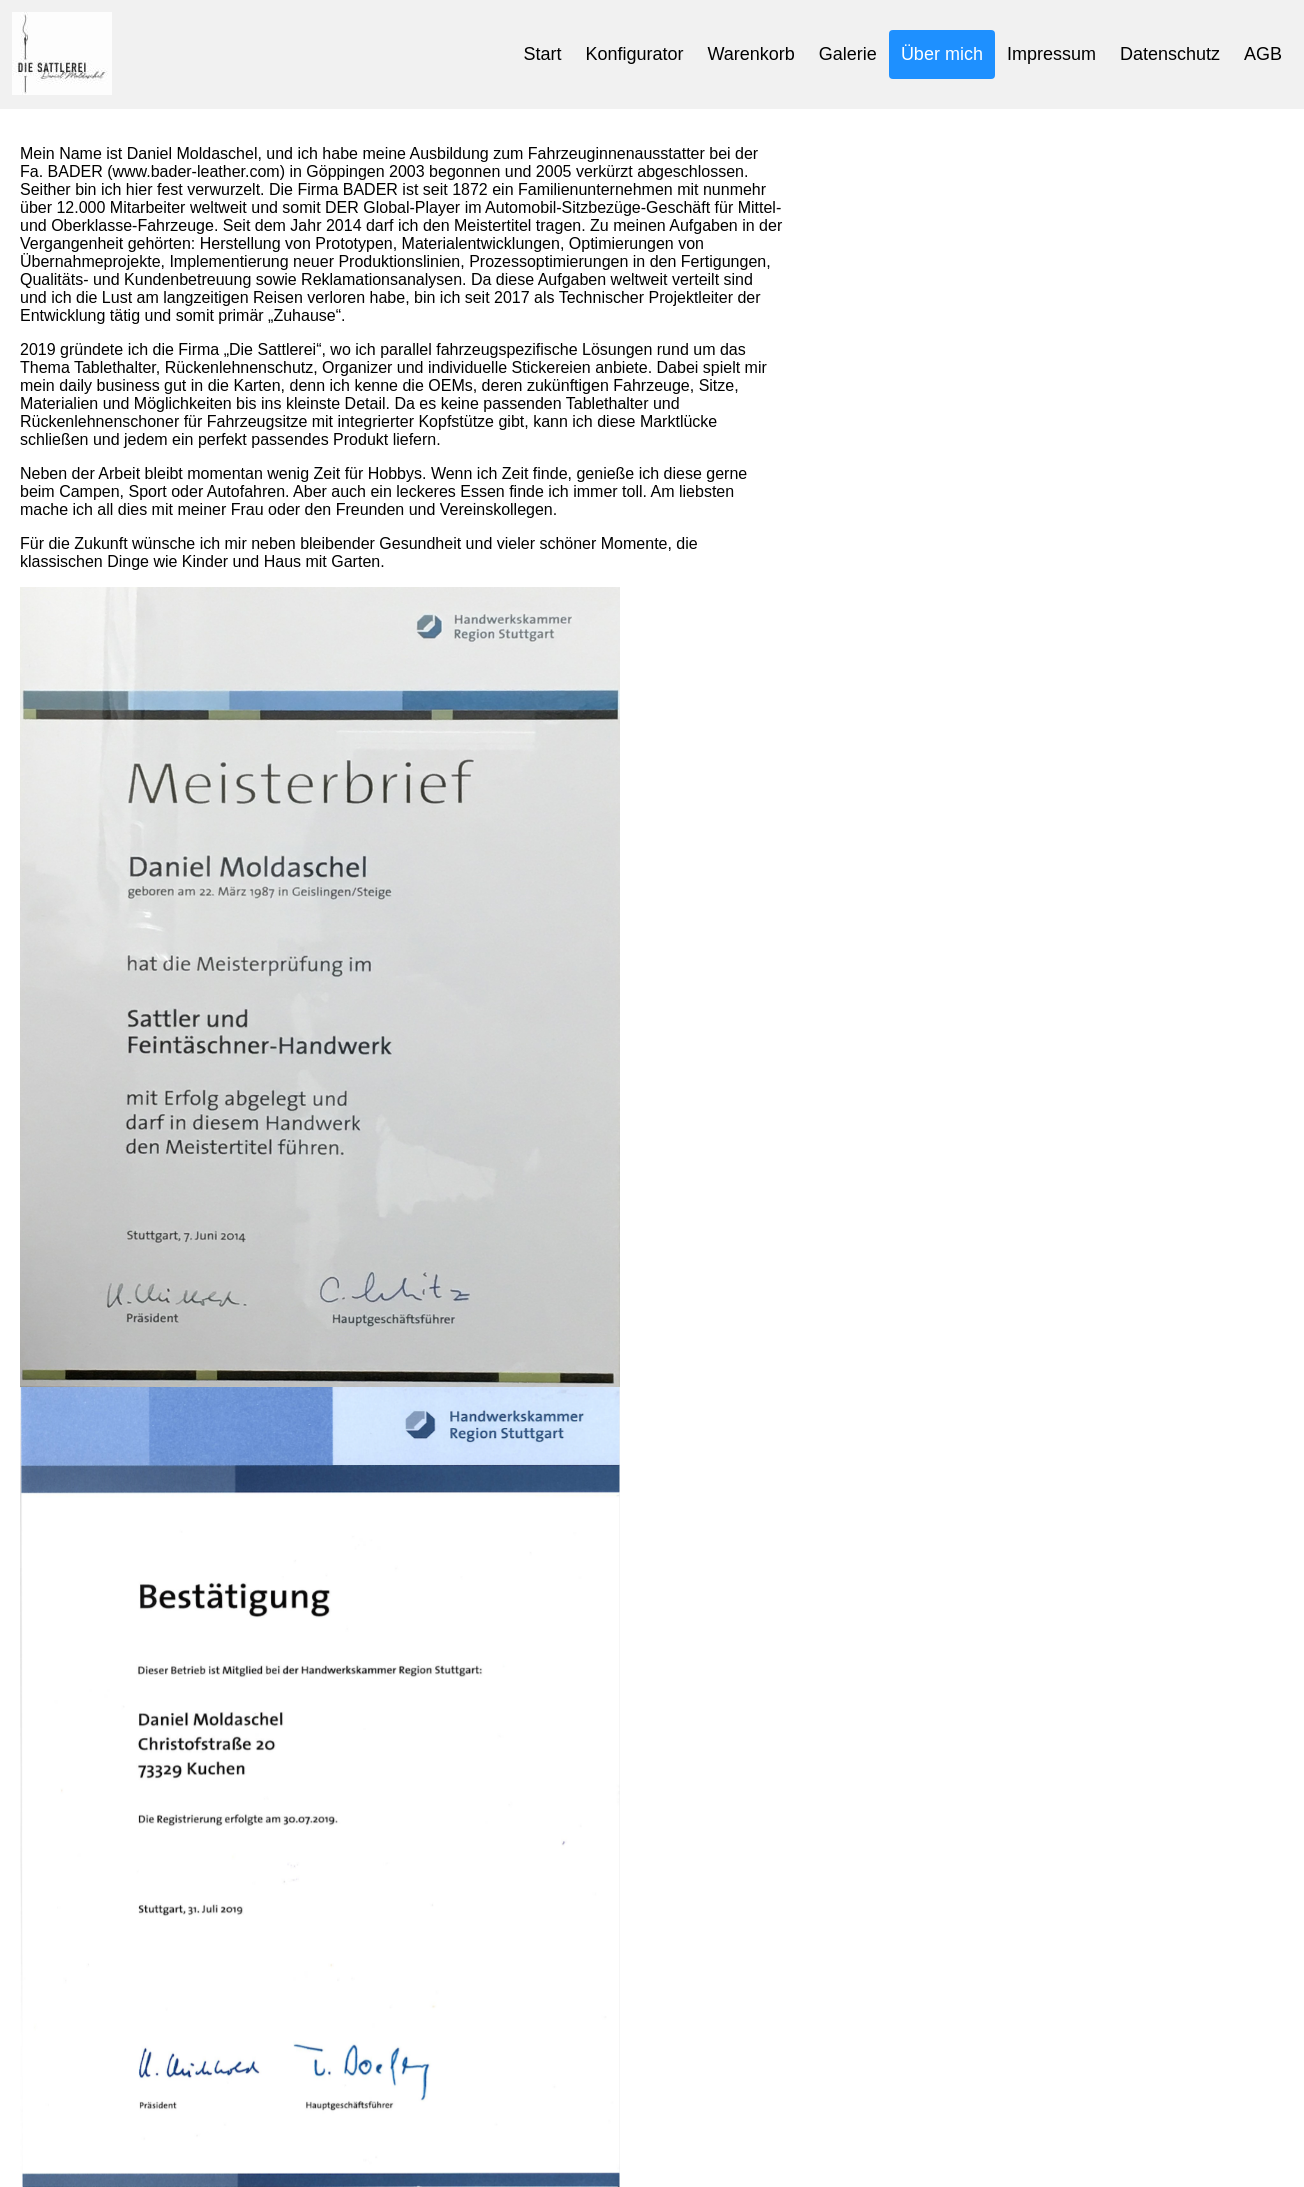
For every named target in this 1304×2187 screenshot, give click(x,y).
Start (542, 54)
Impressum (1051, 54)
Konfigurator (634, 54)
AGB (1263, 54)
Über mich (942, 54)
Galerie (848, 54)
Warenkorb (750, 54)
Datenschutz (1170, 54)
